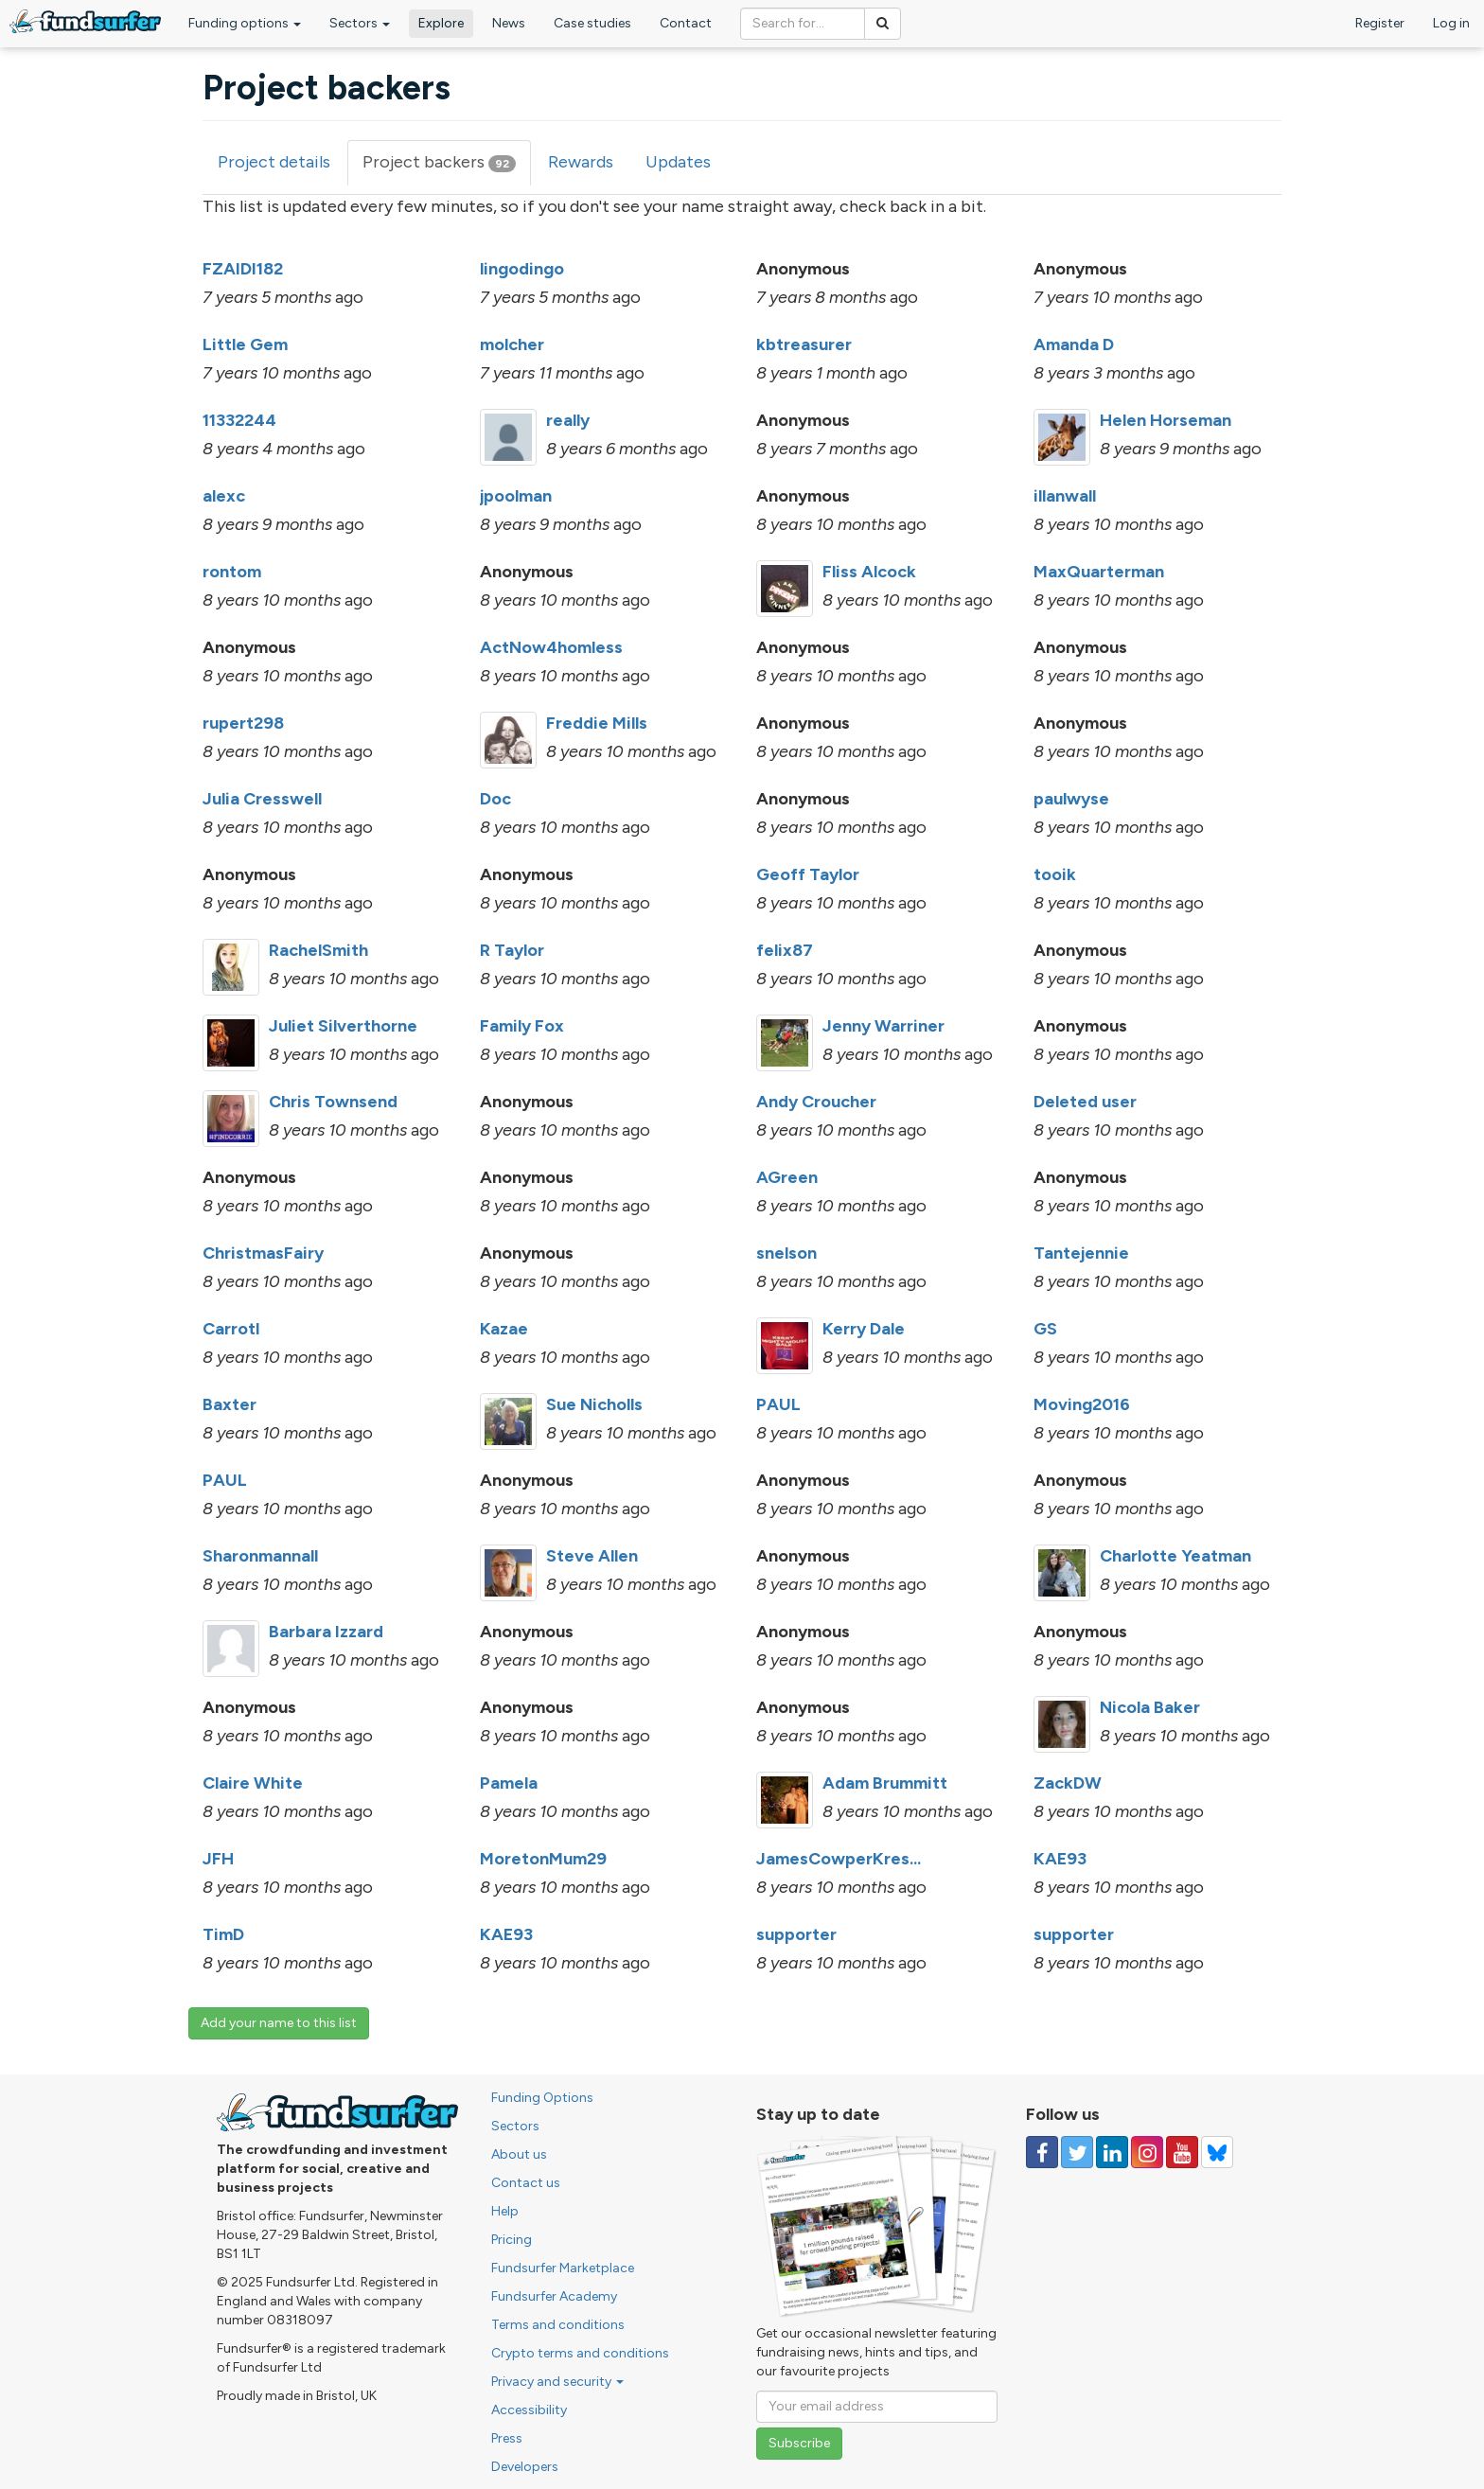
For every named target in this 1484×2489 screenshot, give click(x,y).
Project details (274, 161)
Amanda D (1074, 344)
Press (506, 2438)
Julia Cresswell (262, 798)
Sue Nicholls (594, 1404)
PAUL (778, 1404)
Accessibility (529, 2410)
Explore (441, 23)
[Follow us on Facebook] (1042, 2152)
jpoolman (516, 495)
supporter (796, 1934)
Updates (678, 161)
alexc (224, 495)
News (508, 23)
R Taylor (512, 950)
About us (519, 2154)
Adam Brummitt (884, 1783)
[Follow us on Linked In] (1112, 2152)
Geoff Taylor (807, 874)
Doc (495, 798)
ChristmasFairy (263, 1253)
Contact (686, 23)
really (568, 420)
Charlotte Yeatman (1175, 1555)
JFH (218, 1858)
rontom (232, 571)
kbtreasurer (804, 344)
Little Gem (245, 344)
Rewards (580, 161)
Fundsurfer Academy (554, 2296)
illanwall (1065, 495)
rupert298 (243, 723)
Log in (1451, 23)
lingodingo (522, 268)
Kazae (504, 1328)
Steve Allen (592, 1555)
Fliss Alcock (869, 571)
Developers (524, 2467)
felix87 (784, 950)
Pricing (511, 2240)
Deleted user (1085, 1101)
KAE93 (1060, 1858)
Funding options (244, 23)
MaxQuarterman (1099, 571)
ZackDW (1068, 1783)
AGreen (787, 1177)
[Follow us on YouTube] (1182, 2152)
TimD (223, 1934)
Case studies (592, 23)
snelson (786, 1253)
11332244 (239, 420)
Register (1379, 23)
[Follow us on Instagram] (1147, 2152)
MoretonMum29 (543, 1858)
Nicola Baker (1150, 1707)
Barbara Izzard (326, 1631)
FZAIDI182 (243, 268)
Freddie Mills (596, 723)
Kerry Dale (863, 1328)
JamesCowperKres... (838, 1858)
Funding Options (542, 2098)
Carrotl (231, 1328)
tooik (1055, 874)
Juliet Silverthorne (343, 1025)
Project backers (446, 167)
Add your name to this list (279, 2023)
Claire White (253, 1783)
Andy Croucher (816, 1101)
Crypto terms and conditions (580, 2353)
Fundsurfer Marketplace (562, 2268)
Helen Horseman (1165, 420)
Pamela (509, 1783)
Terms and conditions (558, 2325)
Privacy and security (557, 2382)
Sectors (359, 23)
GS (1045, 1328)
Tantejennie (1081, 1253)
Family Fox (522, 1025)
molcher (512, 344)
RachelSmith (318, 950)
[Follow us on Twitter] (1077, 2152)
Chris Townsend (333, 1101)
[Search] (882, 24)
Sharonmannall (260, 1555)
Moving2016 (1082, 1404)
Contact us (525, 2183)
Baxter (229, 1404)
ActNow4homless (551, 647)
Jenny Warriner (883, 1025)
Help (505, 2211)
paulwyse (1071, 798)
